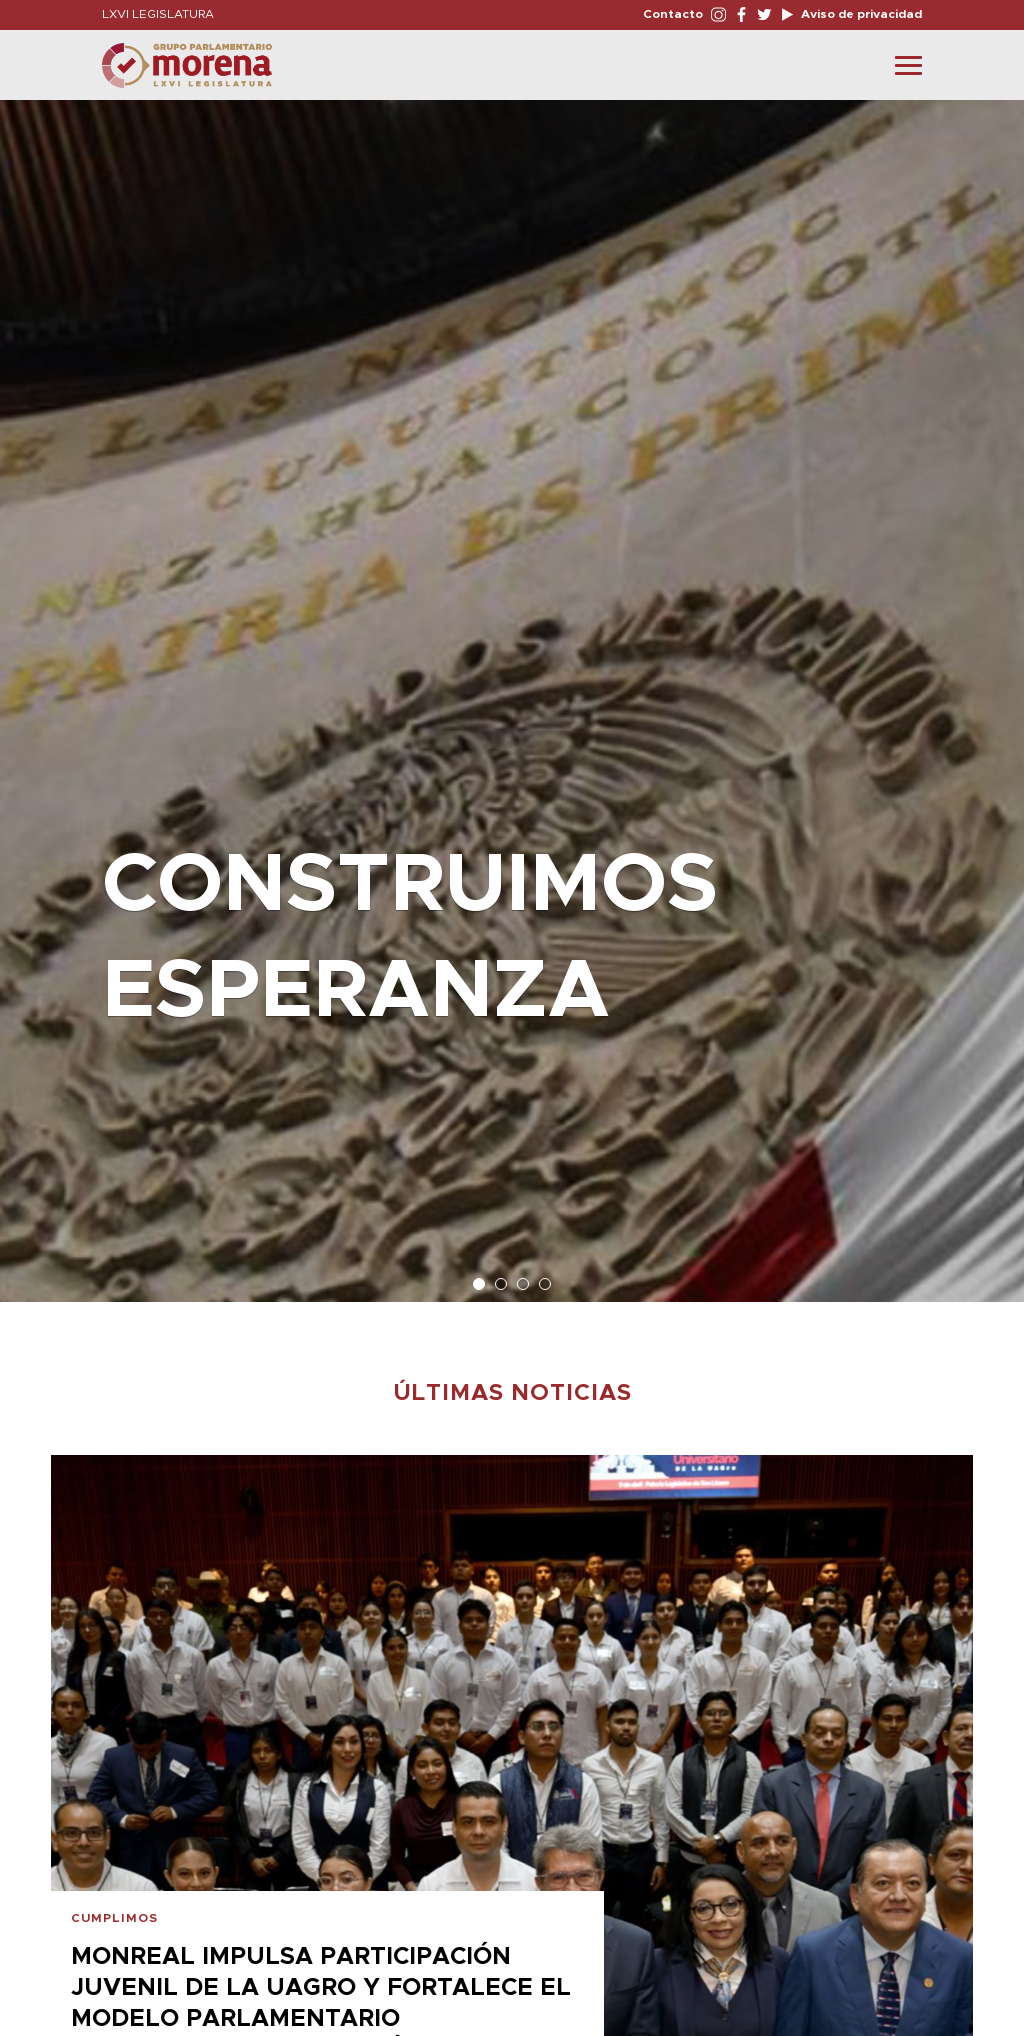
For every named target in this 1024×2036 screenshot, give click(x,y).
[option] (512, 691)
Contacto (673, 14)
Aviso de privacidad (860, 14)
